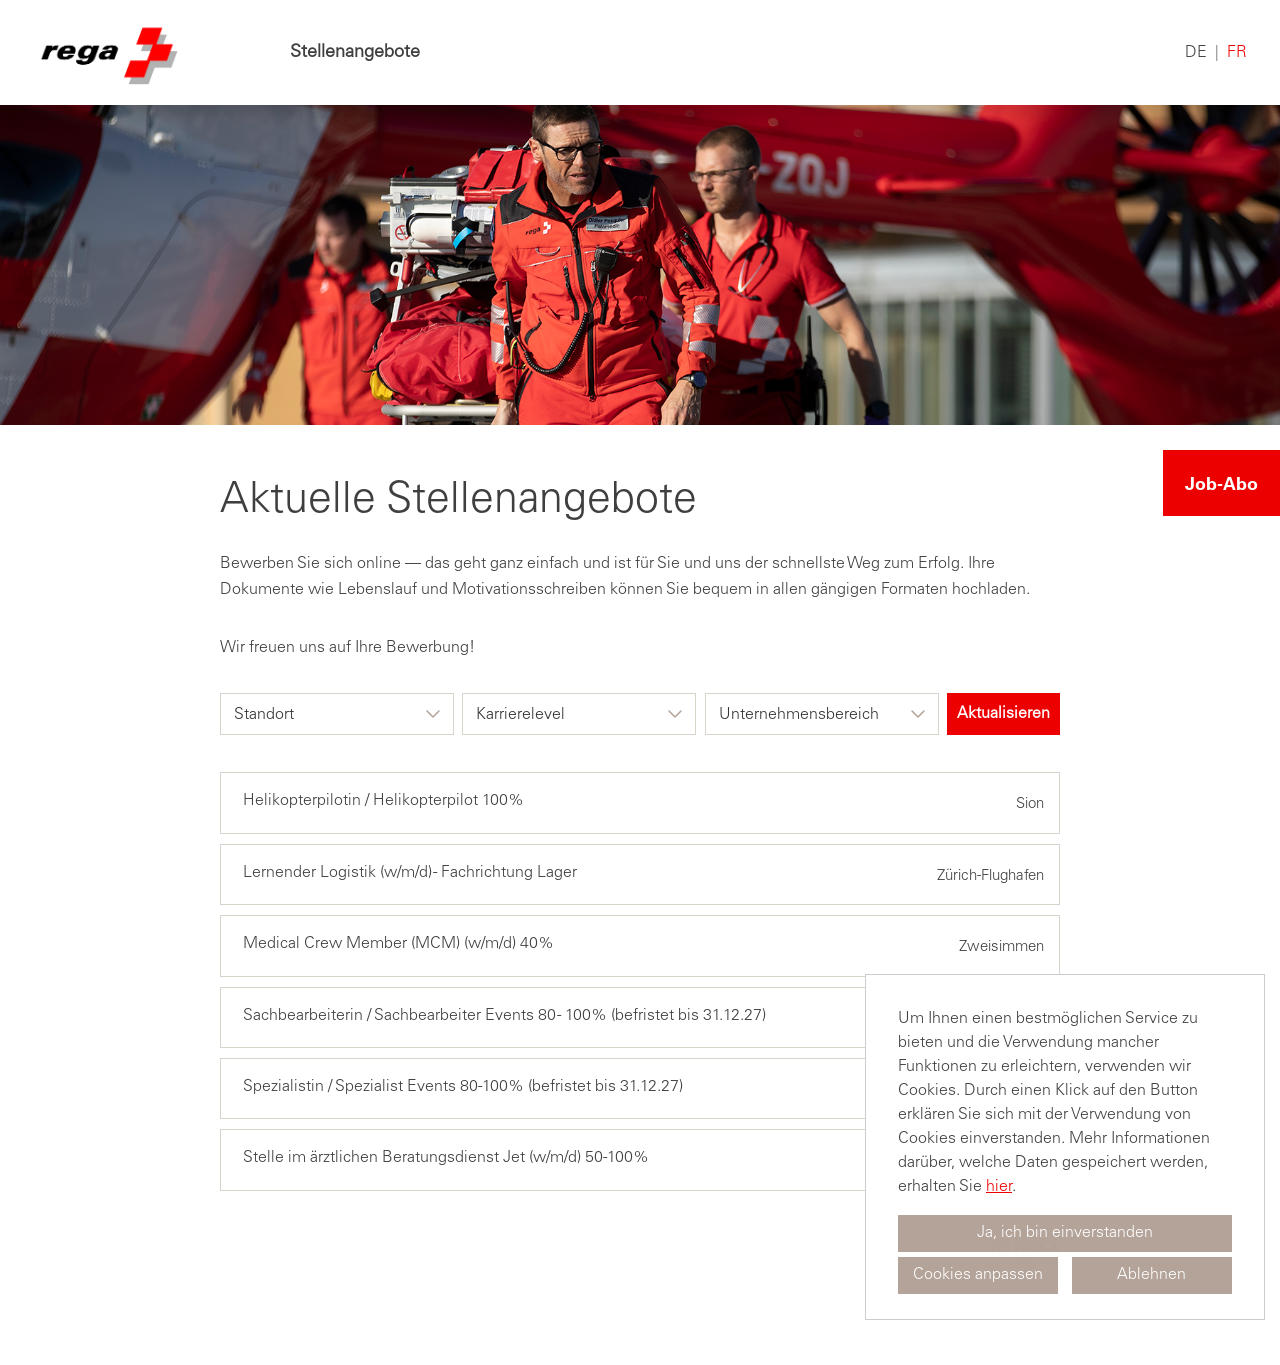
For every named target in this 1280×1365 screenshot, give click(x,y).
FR (1237, 53)
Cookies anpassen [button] (978, 1275)
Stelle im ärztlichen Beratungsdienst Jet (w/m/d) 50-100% (446, 1158)
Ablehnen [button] (1151, 1275)
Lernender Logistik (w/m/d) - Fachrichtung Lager (410, 873)
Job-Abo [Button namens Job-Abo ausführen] (1221, 483)
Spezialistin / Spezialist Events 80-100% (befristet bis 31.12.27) (463, 1087)
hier (999, 1187)
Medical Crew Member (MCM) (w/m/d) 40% (398, 944)
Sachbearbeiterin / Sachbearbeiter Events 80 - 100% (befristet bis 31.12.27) (504, 1016)
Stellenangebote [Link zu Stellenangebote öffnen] (355, 53)
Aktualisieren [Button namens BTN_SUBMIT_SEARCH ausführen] (1003, 714)
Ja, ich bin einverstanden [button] (1065, 1233)
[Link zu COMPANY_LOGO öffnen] (107, 52)
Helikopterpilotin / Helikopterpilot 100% (383, 801)
